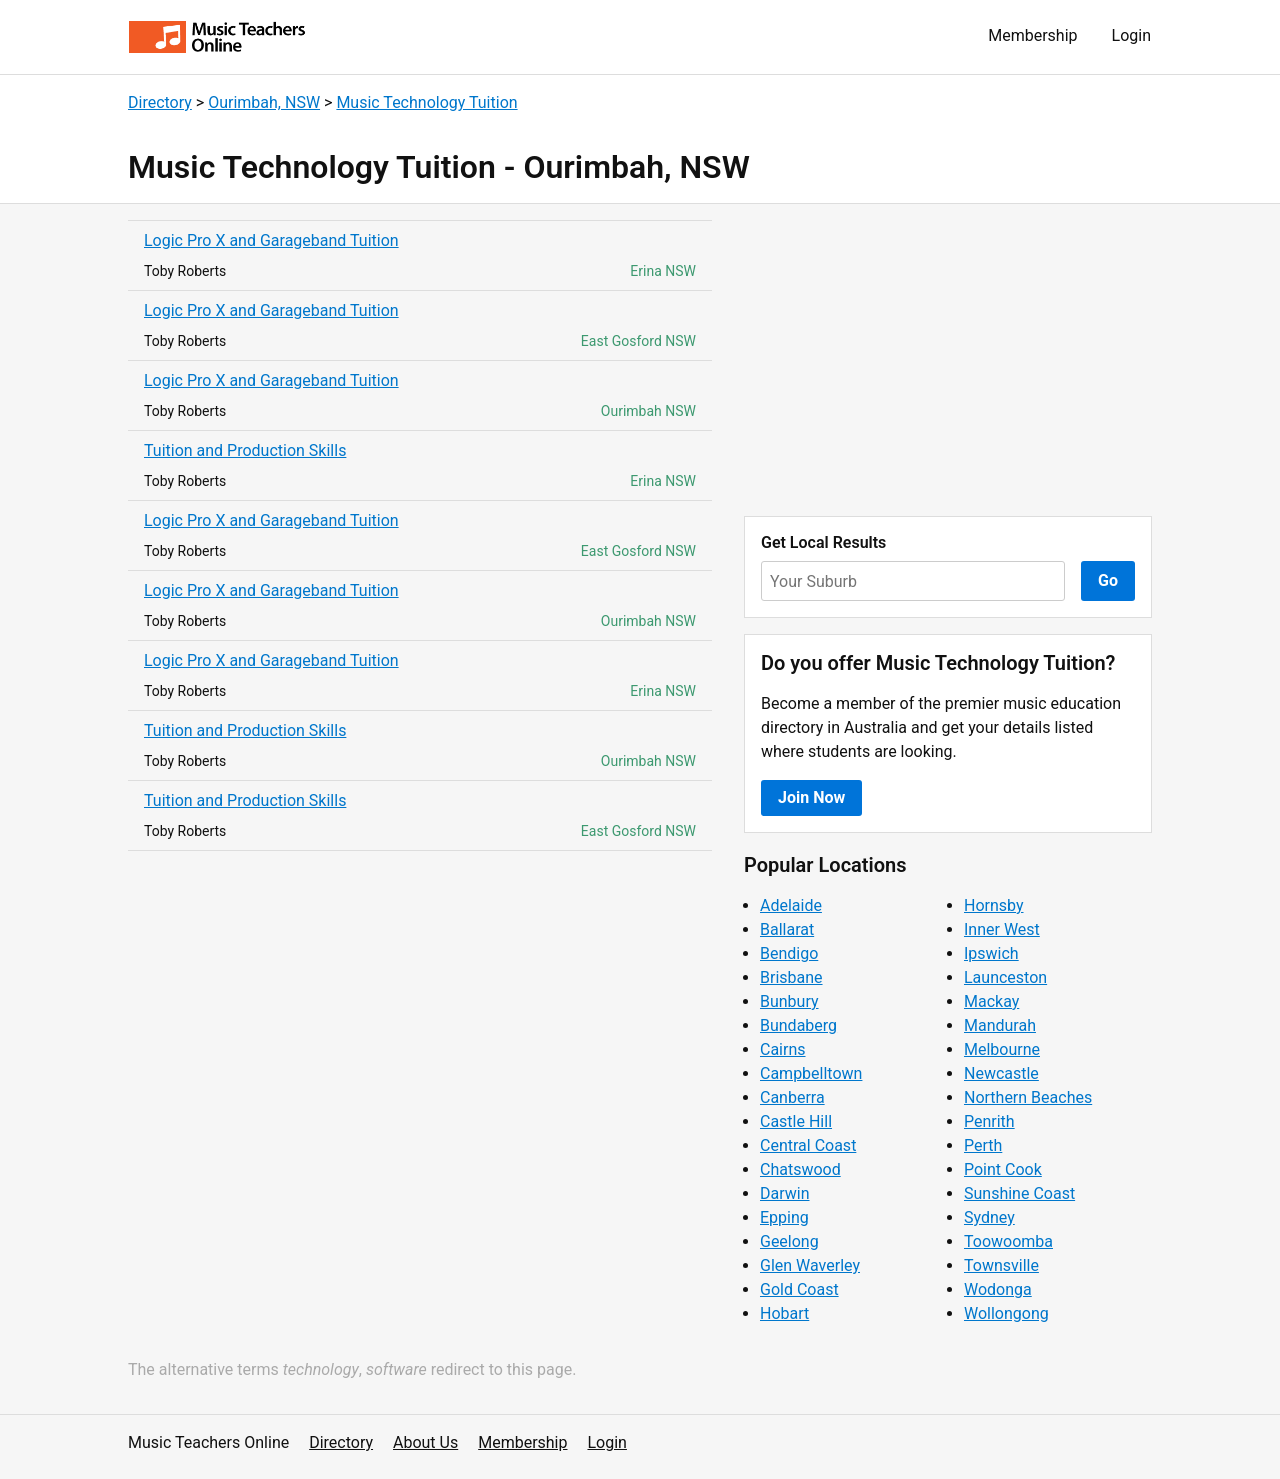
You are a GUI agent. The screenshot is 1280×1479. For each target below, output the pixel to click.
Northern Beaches (1028, 1097)
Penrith (989, 1121)
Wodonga (998, 1289)
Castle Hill (796, 1121)
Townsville (1001, 1265)
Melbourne (1002, 1049)
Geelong (789, 1241)
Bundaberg (798, 1025)
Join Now (811, 797)
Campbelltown (811, 1073)
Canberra (792, 1097)
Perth (983, 1145)
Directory (160, 102)
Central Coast (808, 1145)
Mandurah (1000, 1025)
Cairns (783, 1049)
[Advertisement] (948, 360)
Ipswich (991, 953)
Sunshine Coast (1019, 1193)
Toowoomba (1008, 1241)
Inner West (1002, 929)
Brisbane (791, 977)
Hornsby (994, 905)
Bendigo (789, 953)
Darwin (785, 1193)
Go (1108, 580)
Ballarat (787, 929)
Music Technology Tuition (426, 102)
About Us (425, 1442)
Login (1131, 35)
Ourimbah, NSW (264, 102)
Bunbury (789, 1001)
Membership (1032, 35)
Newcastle (1001, 1073)
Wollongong (1006, 1313)
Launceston (1005, 977)
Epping (784, 1217)
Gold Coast (799, 1289)
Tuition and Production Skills (245, 450)
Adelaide (791, 905)
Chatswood (800, 1169)
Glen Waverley (810, 1265)
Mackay (991, 1001)
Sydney (989, 1217)
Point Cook (1003, 1169)
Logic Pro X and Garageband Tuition (271, 240)
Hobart (784, 1313)
